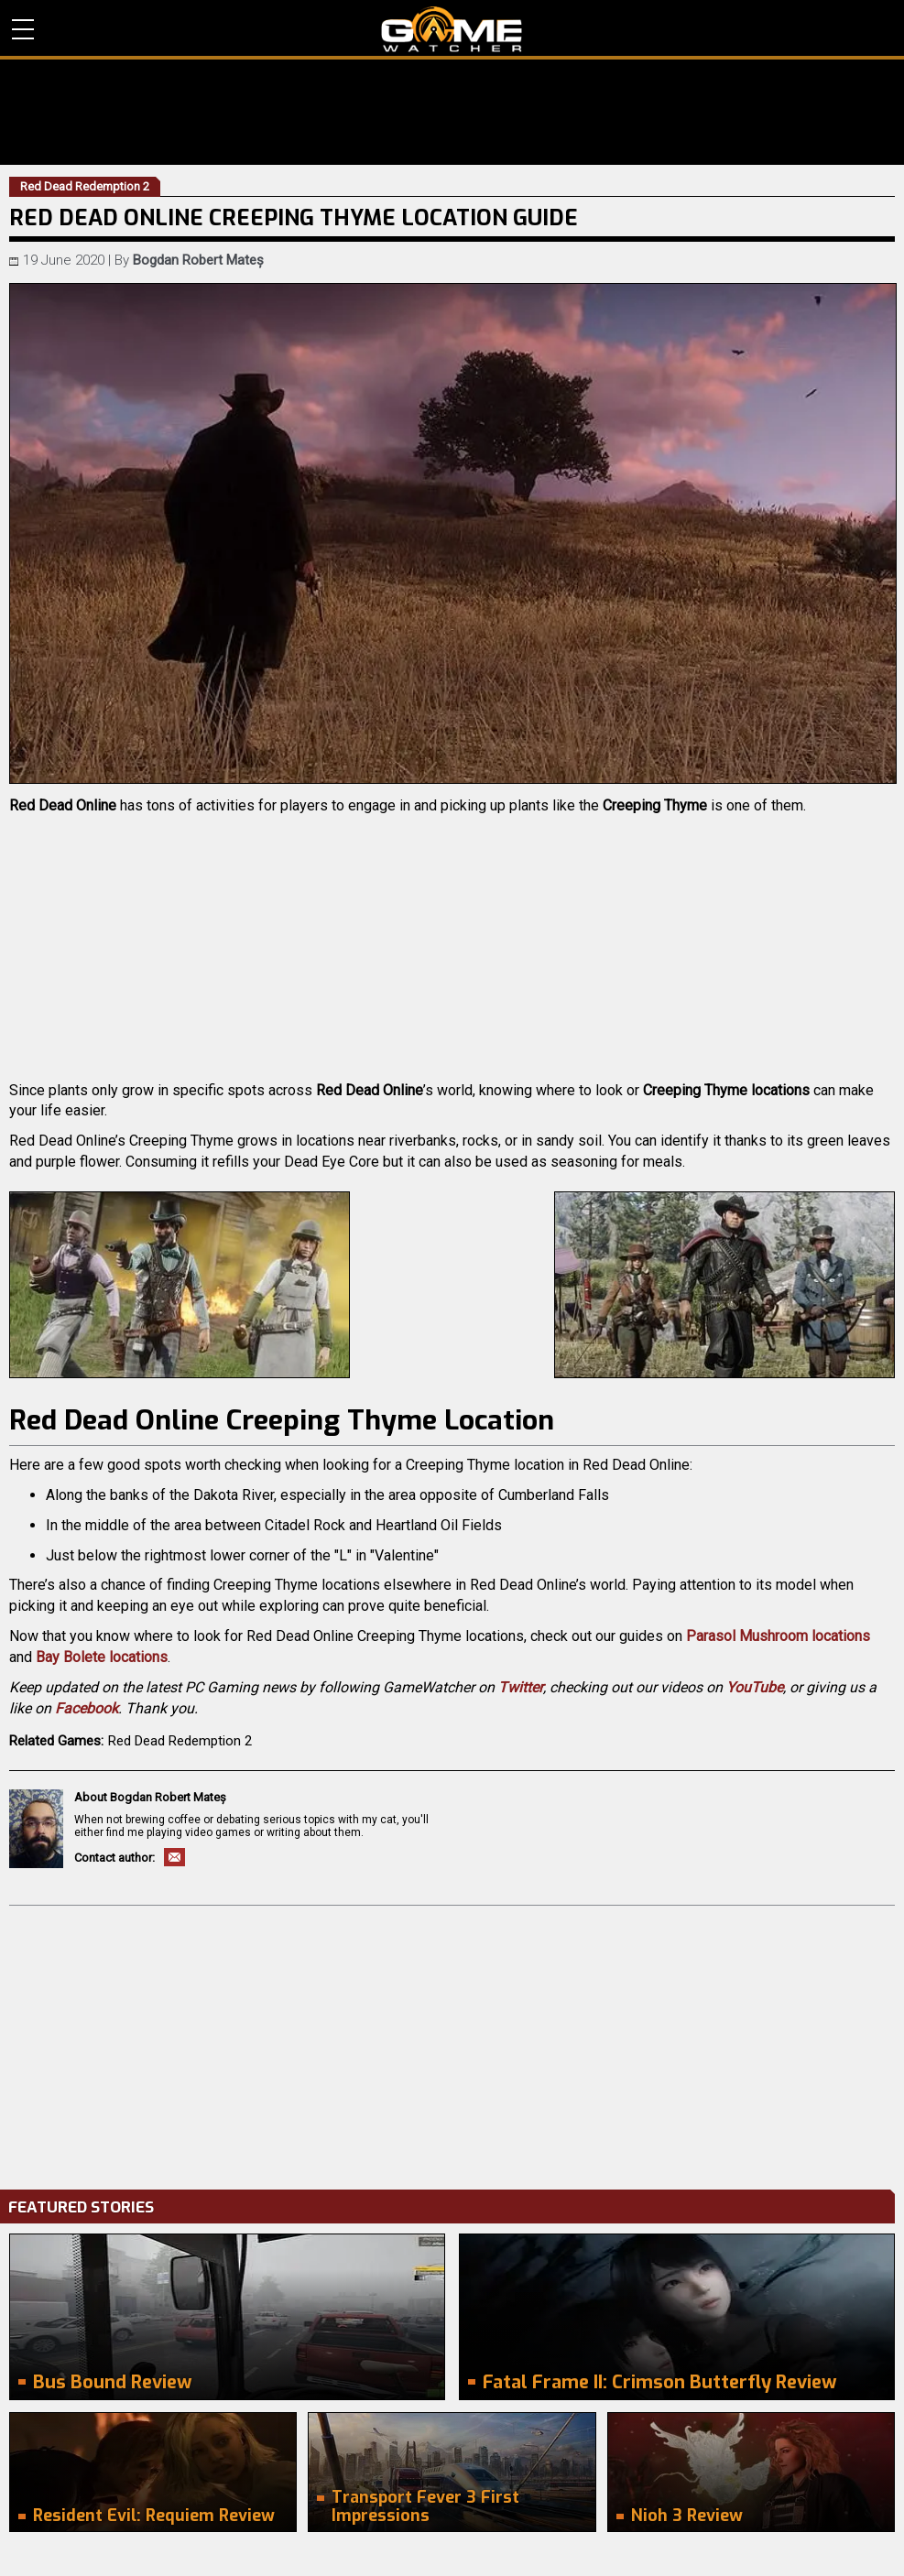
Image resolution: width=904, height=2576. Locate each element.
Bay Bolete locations (102, 1657)
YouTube (754, 1687)
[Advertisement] (452, 2043)
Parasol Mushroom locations (778, 1636)
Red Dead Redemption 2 (180, 1741)
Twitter (520, 1687)
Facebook (86, 1708)
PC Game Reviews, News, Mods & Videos (452, 29)
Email (174, 1857)
